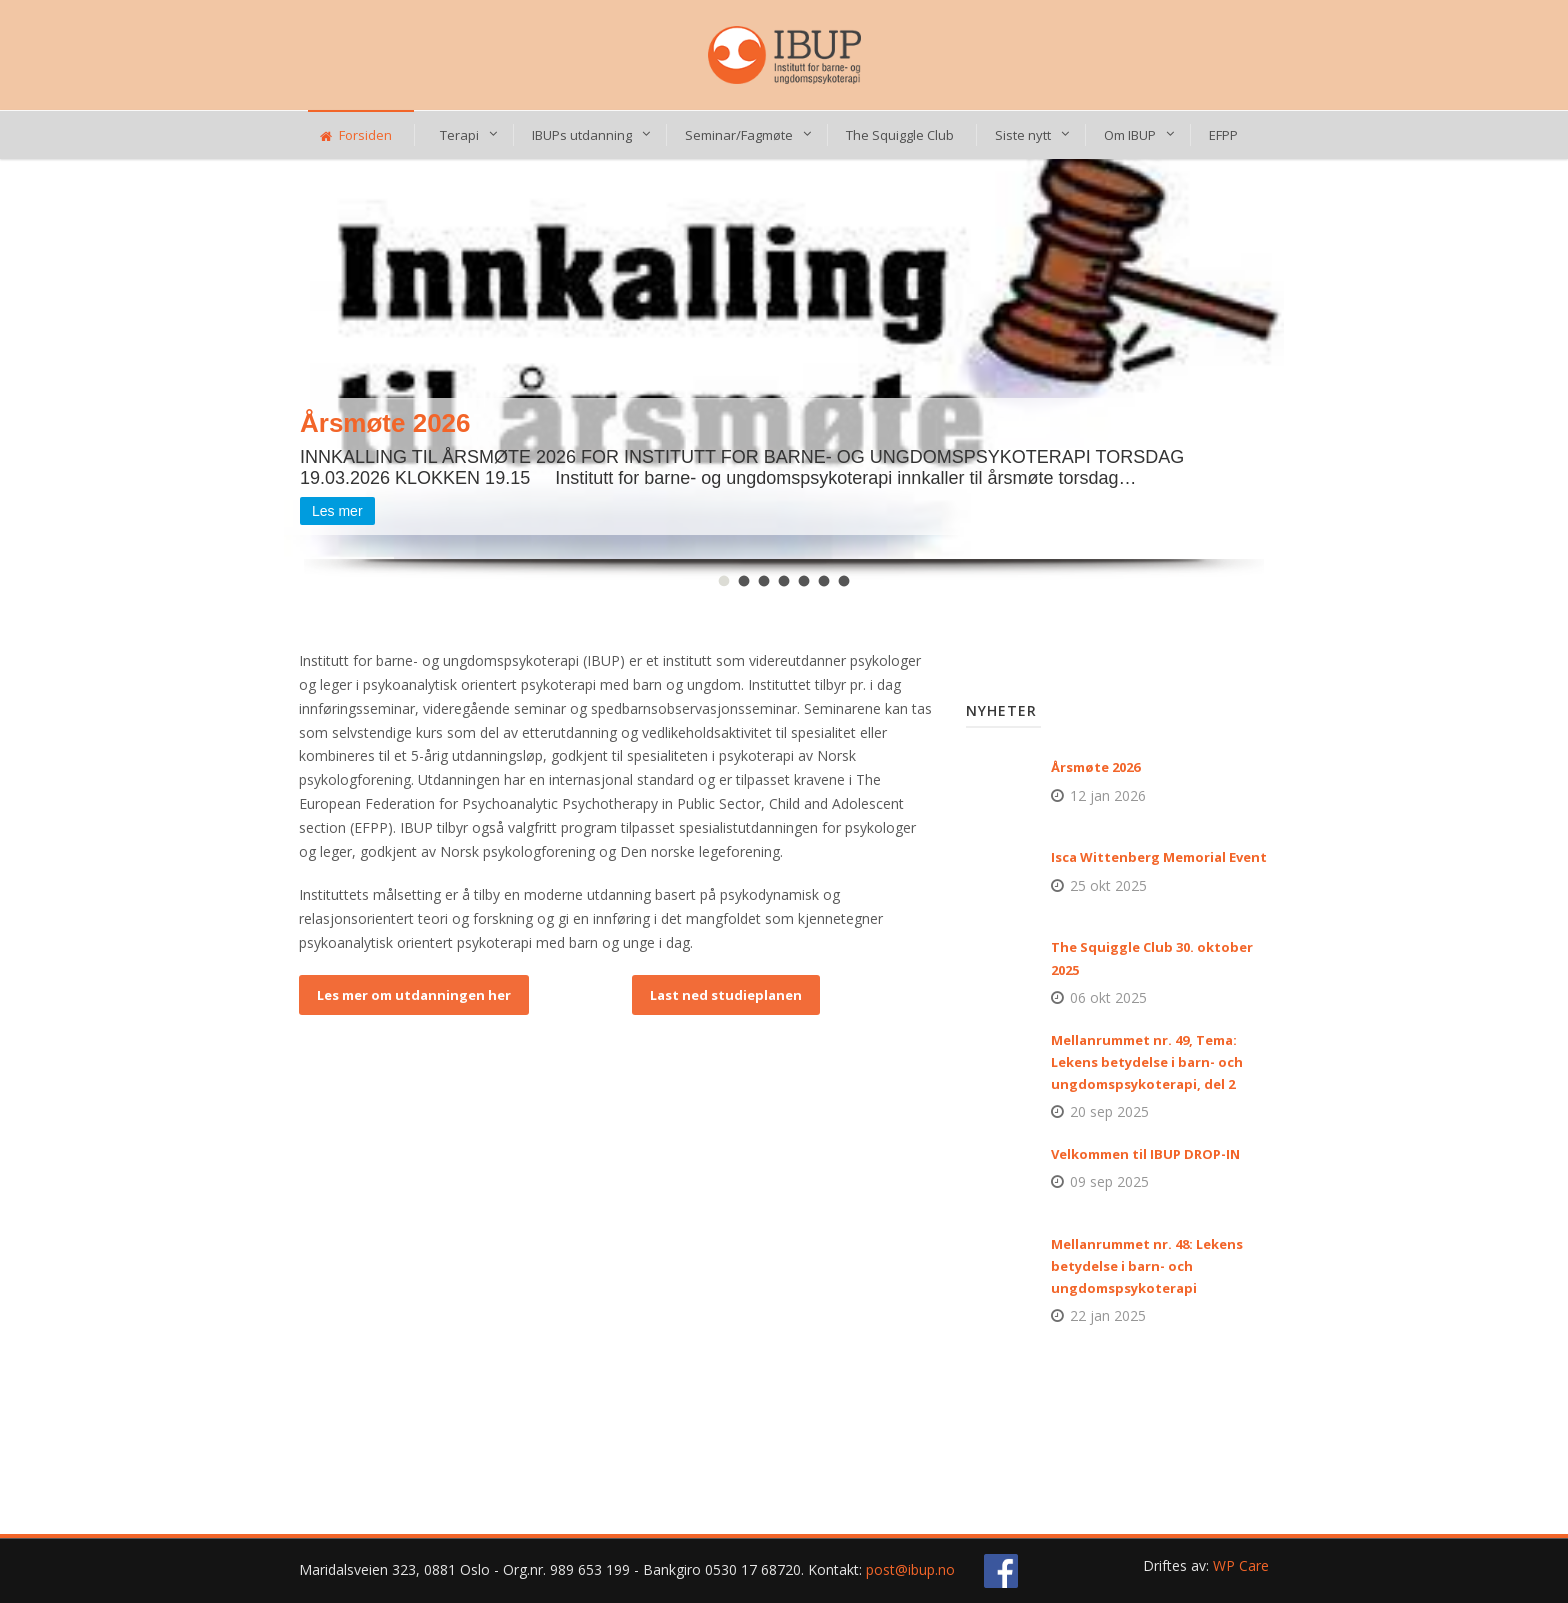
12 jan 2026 (1108, 795)
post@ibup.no (910, 1569)
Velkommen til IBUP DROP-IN (1145, 1154)
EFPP (1223, 135)
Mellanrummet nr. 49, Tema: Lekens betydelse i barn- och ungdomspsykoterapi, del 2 (1147, 1062)
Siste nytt (1023, 135)
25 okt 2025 (1108, 885)
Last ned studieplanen (726, 995)
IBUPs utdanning (582, 135)
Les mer (337, 511)
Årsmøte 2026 (1095, 767)
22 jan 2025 (1108, 1315)
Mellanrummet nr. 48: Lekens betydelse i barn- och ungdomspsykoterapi (1147, 1266)
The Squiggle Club (900, 135)
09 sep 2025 (1109, 1181)
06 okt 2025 (1108, 997)
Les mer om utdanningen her (414, 995)
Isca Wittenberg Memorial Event (1159, 857)
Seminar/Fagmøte (739, 135)
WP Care (1241, 1565)
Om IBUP (1130, 135)
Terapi (459, 135)
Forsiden (356, 135)
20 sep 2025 (1109, 1111)
